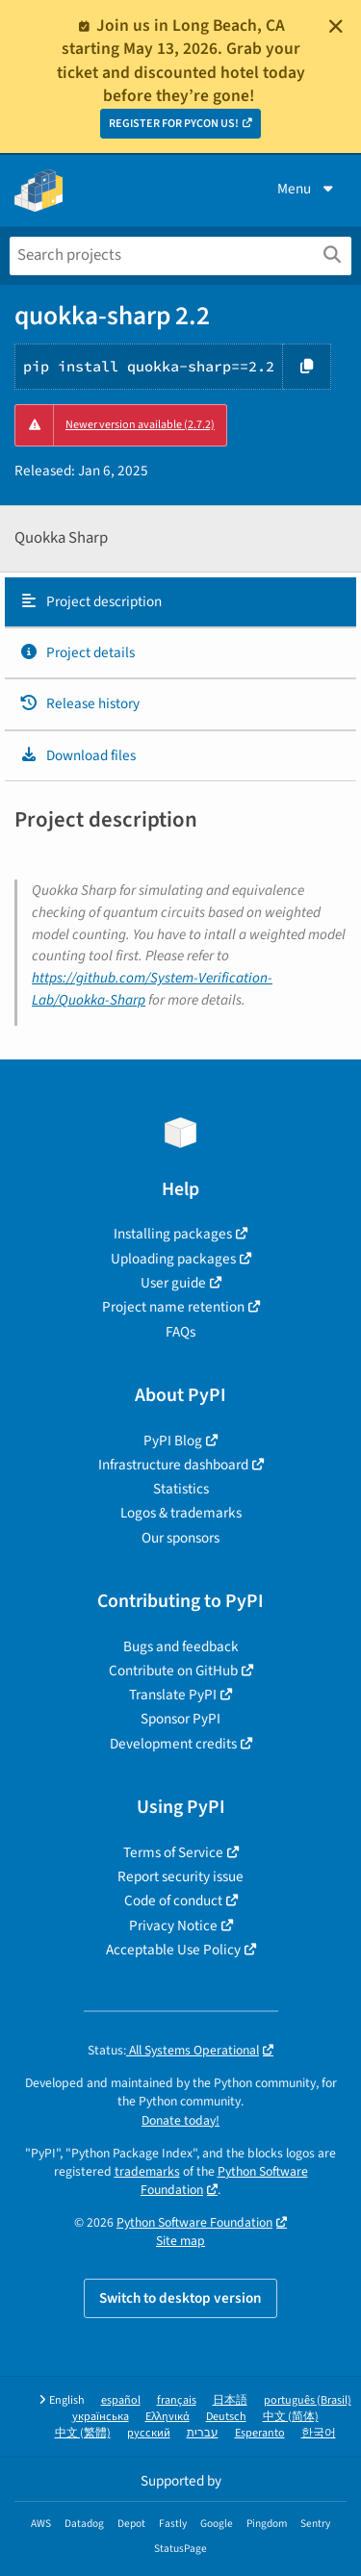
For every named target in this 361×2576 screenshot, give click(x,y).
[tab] (180, 602)
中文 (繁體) (83, 2433)
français (176, 2400)
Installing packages (173, 1233)
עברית (203, 2433)
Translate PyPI (173, 1694)
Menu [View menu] (307, 188)
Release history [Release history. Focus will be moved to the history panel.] (79, 703)
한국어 (318, 2433)
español (121, 2400)
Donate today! (180, 2120)
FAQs (180, 1331)
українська (100, 2417)
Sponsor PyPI (180, 1718)
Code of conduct (173, 1900)
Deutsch (226, 2417)
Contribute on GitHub (173, 1670)
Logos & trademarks (181, 1512)
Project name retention (173, 1306)
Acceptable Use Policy (173, 1949)
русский (148, 2433)
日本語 (230, 2400)
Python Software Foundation (224, 2180)
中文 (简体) (291, 2417)
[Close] (336, 26)
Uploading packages (173, 1258)
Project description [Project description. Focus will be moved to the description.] (90, 601)
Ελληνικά (167, 2417)
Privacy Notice (173, 1925)
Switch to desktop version (180, 2297)
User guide (173, 1282)
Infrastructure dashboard (173, 1464)
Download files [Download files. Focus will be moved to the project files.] (77, 755)
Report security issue (180, 1876)
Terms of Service (173, 1852)
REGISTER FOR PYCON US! (174, 123)
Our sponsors (180, 1537)
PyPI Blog (172, 1440)
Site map (180, 2241)
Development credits (173, 1743)
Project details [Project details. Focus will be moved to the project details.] (77, 652)
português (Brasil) (307, 2400)
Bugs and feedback (181, 1646)
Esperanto (260, 2433)
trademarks (147, 2171)
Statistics (181, 1488)
